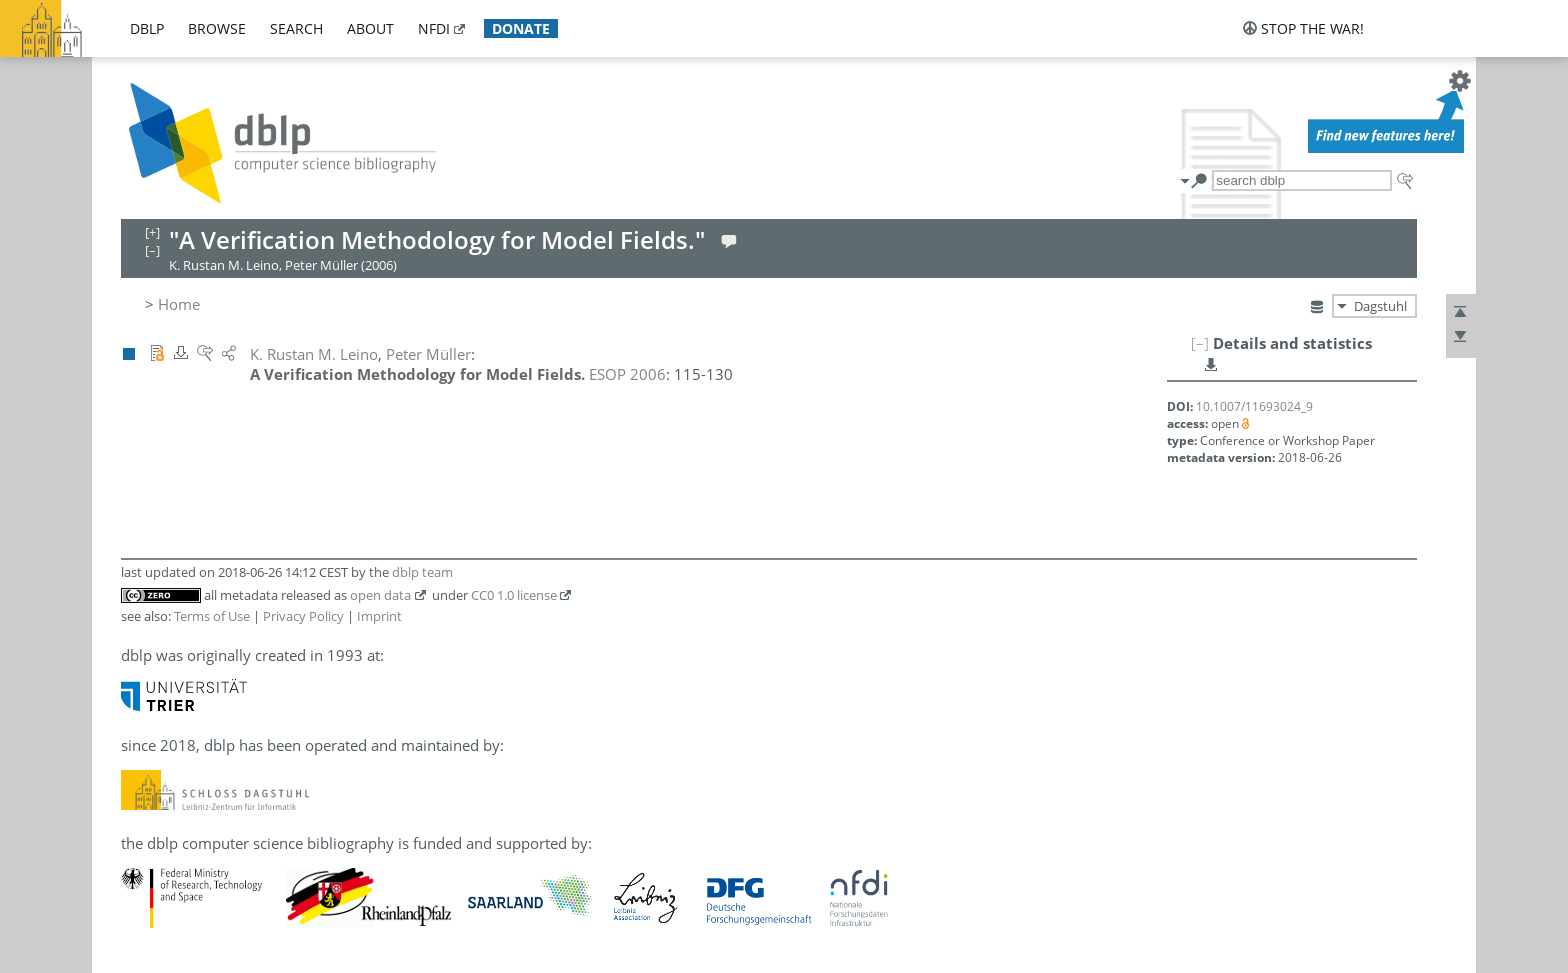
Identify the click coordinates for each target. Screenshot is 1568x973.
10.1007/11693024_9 (1254, 406)
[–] (1200, 343)
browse (217, 28)
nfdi (434, 28)
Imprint (379, 616)
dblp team (422, 572)
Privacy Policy (303, 616)
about (370, 28)
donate (521, 28)
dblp (147, 28)
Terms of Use (212, 616)
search (296, 28)
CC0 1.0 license (514, 595)
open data (380, 595)
